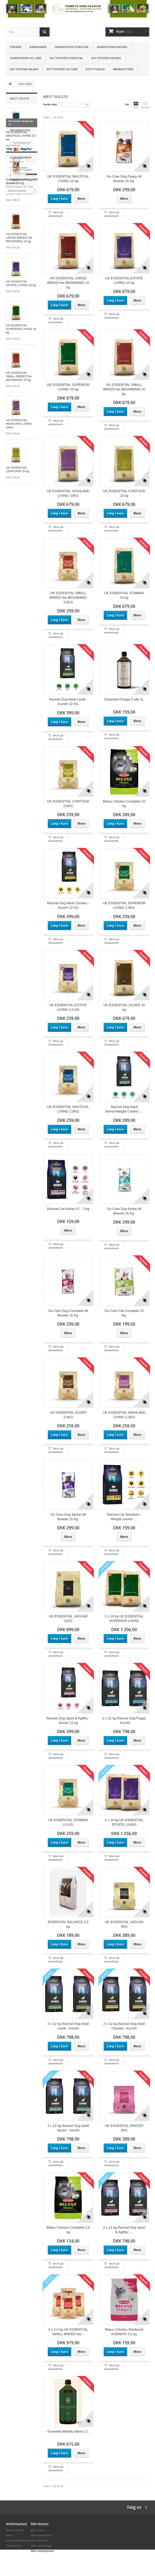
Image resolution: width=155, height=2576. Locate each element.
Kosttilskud (95, 69)
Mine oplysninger (41, 2545)
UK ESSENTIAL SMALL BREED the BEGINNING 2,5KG (68, 597)
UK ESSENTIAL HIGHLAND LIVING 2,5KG (124, 1415)
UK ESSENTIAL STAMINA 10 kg (124, 595)
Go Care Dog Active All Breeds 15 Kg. (124, 1211)
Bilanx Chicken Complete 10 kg (124, 803)
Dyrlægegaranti (22, 518)
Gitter (136, 105)
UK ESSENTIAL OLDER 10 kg (124, 1007)
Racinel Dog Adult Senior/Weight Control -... (124, 1109)
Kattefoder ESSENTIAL (66, 58)
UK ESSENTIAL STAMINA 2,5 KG (68, 1822)
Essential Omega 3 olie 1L (124, 699)
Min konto (40, 2523)
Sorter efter (50, 104)
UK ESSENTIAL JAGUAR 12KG (68, 1618)
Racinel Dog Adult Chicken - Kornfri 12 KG (68, 905)
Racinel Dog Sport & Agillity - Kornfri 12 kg (68, 1720)
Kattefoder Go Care (62, 69)
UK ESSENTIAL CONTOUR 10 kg (17, 469)
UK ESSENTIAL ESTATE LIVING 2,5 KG (68, 1007)
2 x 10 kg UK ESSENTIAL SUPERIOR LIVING (124, 1618)
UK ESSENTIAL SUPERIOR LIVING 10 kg (21, 329)
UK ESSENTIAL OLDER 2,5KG (68, 1415)
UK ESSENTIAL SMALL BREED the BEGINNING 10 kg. (19, 376)
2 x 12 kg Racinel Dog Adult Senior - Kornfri (68, 2128)
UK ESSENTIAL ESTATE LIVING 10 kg (21, 283)
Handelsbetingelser (18, 2540)
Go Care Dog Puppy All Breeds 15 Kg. (21, 181)
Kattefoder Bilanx (24, 69)
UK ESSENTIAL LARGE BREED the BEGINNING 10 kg (19, 237)
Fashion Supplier (23, 588)
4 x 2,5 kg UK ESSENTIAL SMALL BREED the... (68, 2332)
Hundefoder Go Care (25, 58)
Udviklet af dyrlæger (24, 549)
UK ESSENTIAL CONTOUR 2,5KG (68, 803)
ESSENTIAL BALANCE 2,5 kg (68, 1924)
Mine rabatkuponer (42, 2550)
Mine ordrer (38, 2530)
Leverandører (20, 578)
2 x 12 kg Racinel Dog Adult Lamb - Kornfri (68, 2026)
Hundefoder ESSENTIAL (72, 47)
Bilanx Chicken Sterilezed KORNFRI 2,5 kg (124, 2332)
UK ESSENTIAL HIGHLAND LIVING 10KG (19, 423)
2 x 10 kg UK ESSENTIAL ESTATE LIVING (124, 1822)
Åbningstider (123, 69)
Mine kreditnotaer (41, 2535)
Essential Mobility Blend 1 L (68, 2431)
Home (9, 2535)
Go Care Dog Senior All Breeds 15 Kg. (68, 1517)
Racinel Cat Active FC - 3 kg (68, 1209)
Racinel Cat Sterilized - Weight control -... (124, 1517)
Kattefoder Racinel (106, 58)
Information (20, 508)
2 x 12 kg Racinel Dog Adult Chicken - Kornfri (124, 2026)
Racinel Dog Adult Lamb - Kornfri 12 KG (68, 702)
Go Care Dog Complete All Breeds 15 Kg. (68, 1313)
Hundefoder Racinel (112, 47)
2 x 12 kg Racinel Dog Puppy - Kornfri (124, 1720)
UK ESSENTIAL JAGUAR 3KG (124, 1924)
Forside (15, 47)
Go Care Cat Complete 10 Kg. (124, 1313)
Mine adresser (39, 2540)
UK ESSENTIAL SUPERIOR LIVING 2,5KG (124, 905)
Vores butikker (15, 2530)
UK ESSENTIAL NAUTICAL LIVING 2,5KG (68, 1109)
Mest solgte (19, 98)
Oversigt (145, 105)
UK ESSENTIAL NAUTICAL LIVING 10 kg (20, 135)
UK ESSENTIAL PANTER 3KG (124, 2128)
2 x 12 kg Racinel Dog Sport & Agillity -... (124, 2230)
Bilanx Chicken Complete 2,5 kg (68, 2230)
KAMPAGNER (38, 47)
